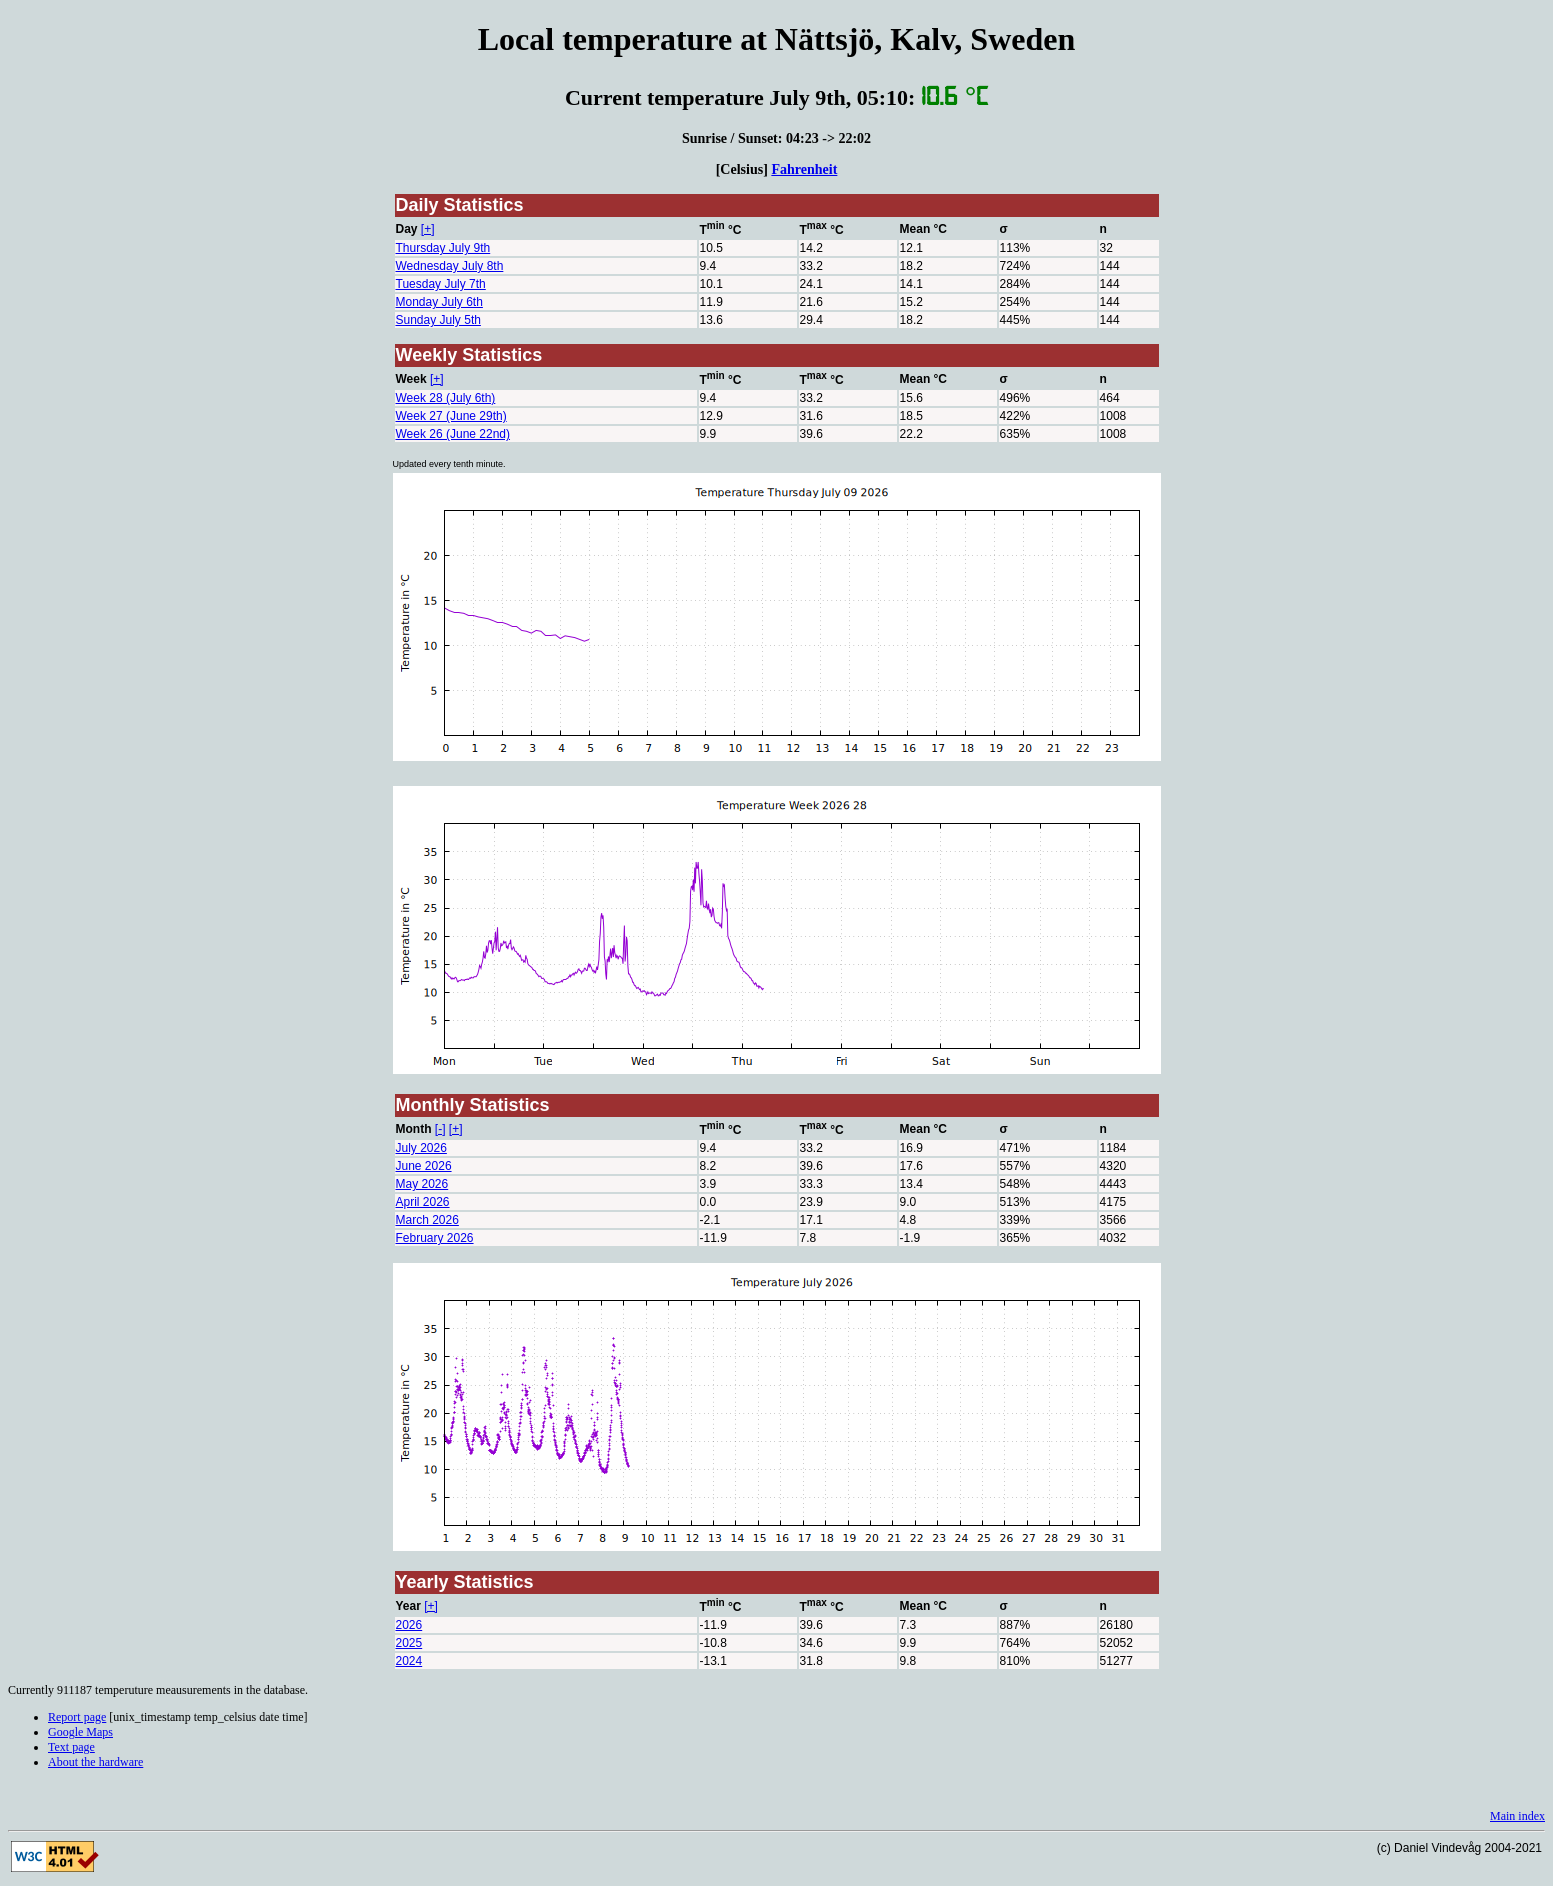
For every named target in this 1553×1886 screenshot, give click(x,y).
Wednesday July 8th (450, 266)
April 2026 (423, 1202)
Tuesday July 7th (441, 284)
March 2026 (427, 1220)
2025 (409, 1643)
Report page (77, 1717)
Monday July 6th (439, 302)
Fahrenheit (804, 169)
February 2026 (435, 1238)
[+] (428, 229)
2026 (409, 1625)
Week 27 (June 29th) (451, 416)
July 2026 (421, 1148)
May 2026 (422, 1184)
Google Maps (80, 1732)
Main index (1517, 1816)
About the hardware (95, 1762)
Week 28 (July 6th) (446, 398)
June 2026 (424, 1166)
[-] (440, 1129)
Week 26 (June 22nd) (453, 434)
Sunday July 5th (438, 320)
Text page (71, 1747)
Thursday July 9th (443, 248)
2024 (409, 1661)
